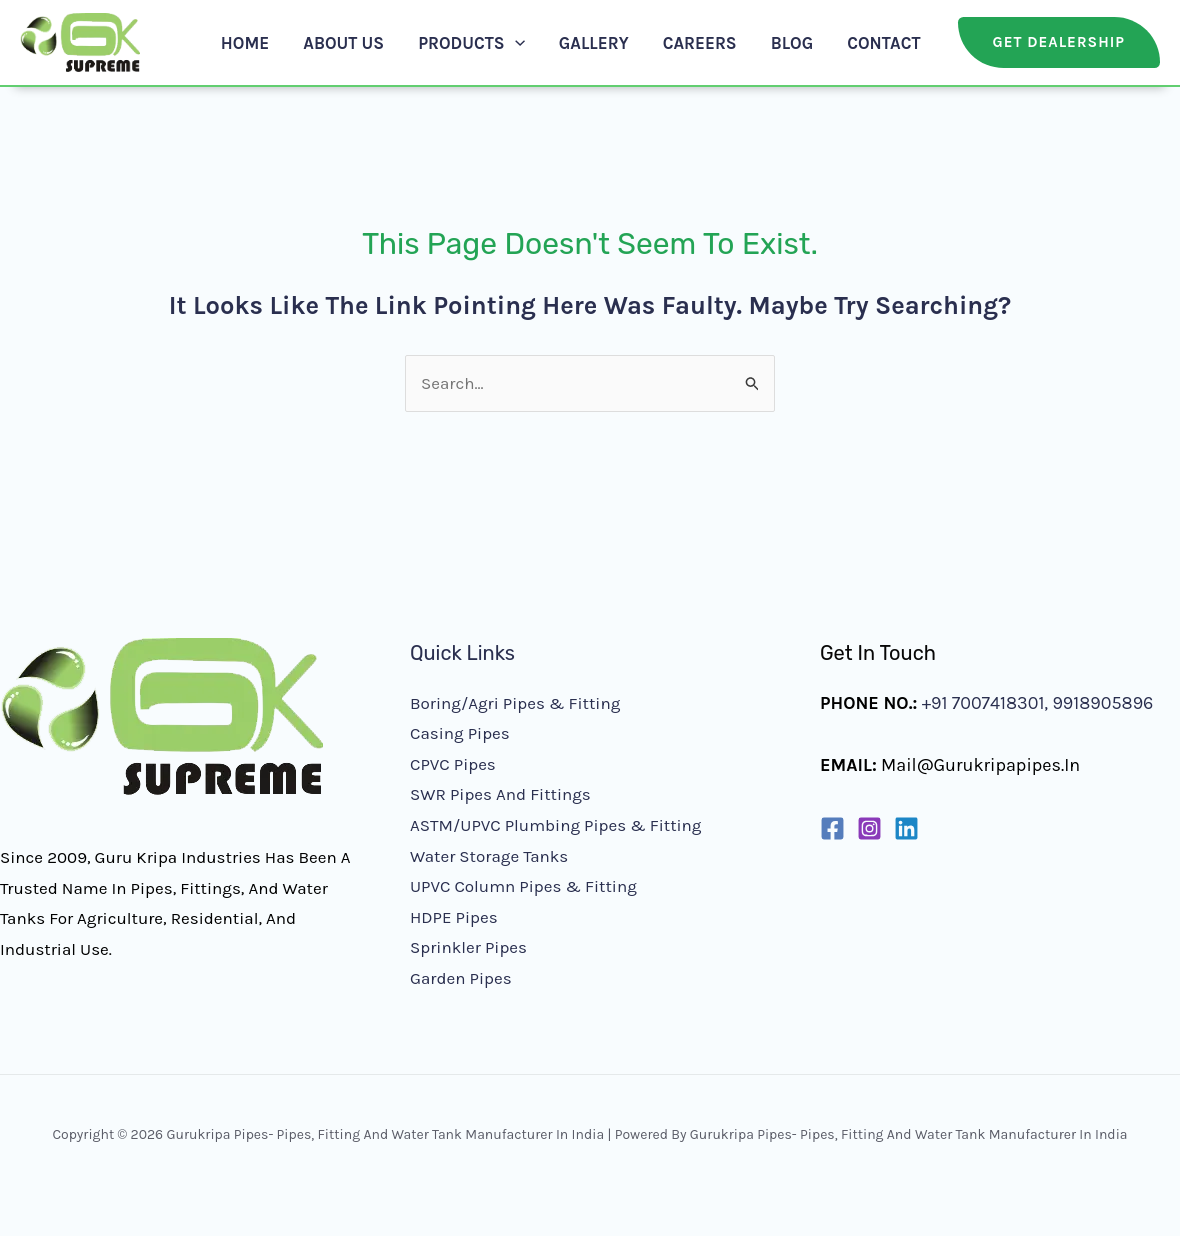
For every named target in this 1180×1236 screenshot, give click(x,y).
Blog (792, 43)
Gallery (594, 43)
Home (245, 43)
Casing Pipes (460, 733)
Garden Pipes (461, 978)
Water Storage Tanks (489, 856)
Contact (883, 43)
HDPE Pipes (454, 917)
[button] (515, 43)
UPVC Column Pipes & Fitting (523, 886)
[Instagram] (869, 828)
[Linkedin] (906, 828)
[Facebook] (832, 828)
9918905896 (1100, 703)
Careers (700, 43)
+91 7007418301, (985, 703)
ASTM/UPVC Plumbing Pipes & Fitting (555, 825)
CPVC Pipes (453, 764)
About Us (343, 43)
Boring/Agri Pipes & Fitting (515, 703)
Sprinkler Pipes (468, 947)
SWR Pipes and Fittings (500, 794)
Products (471, 43)
